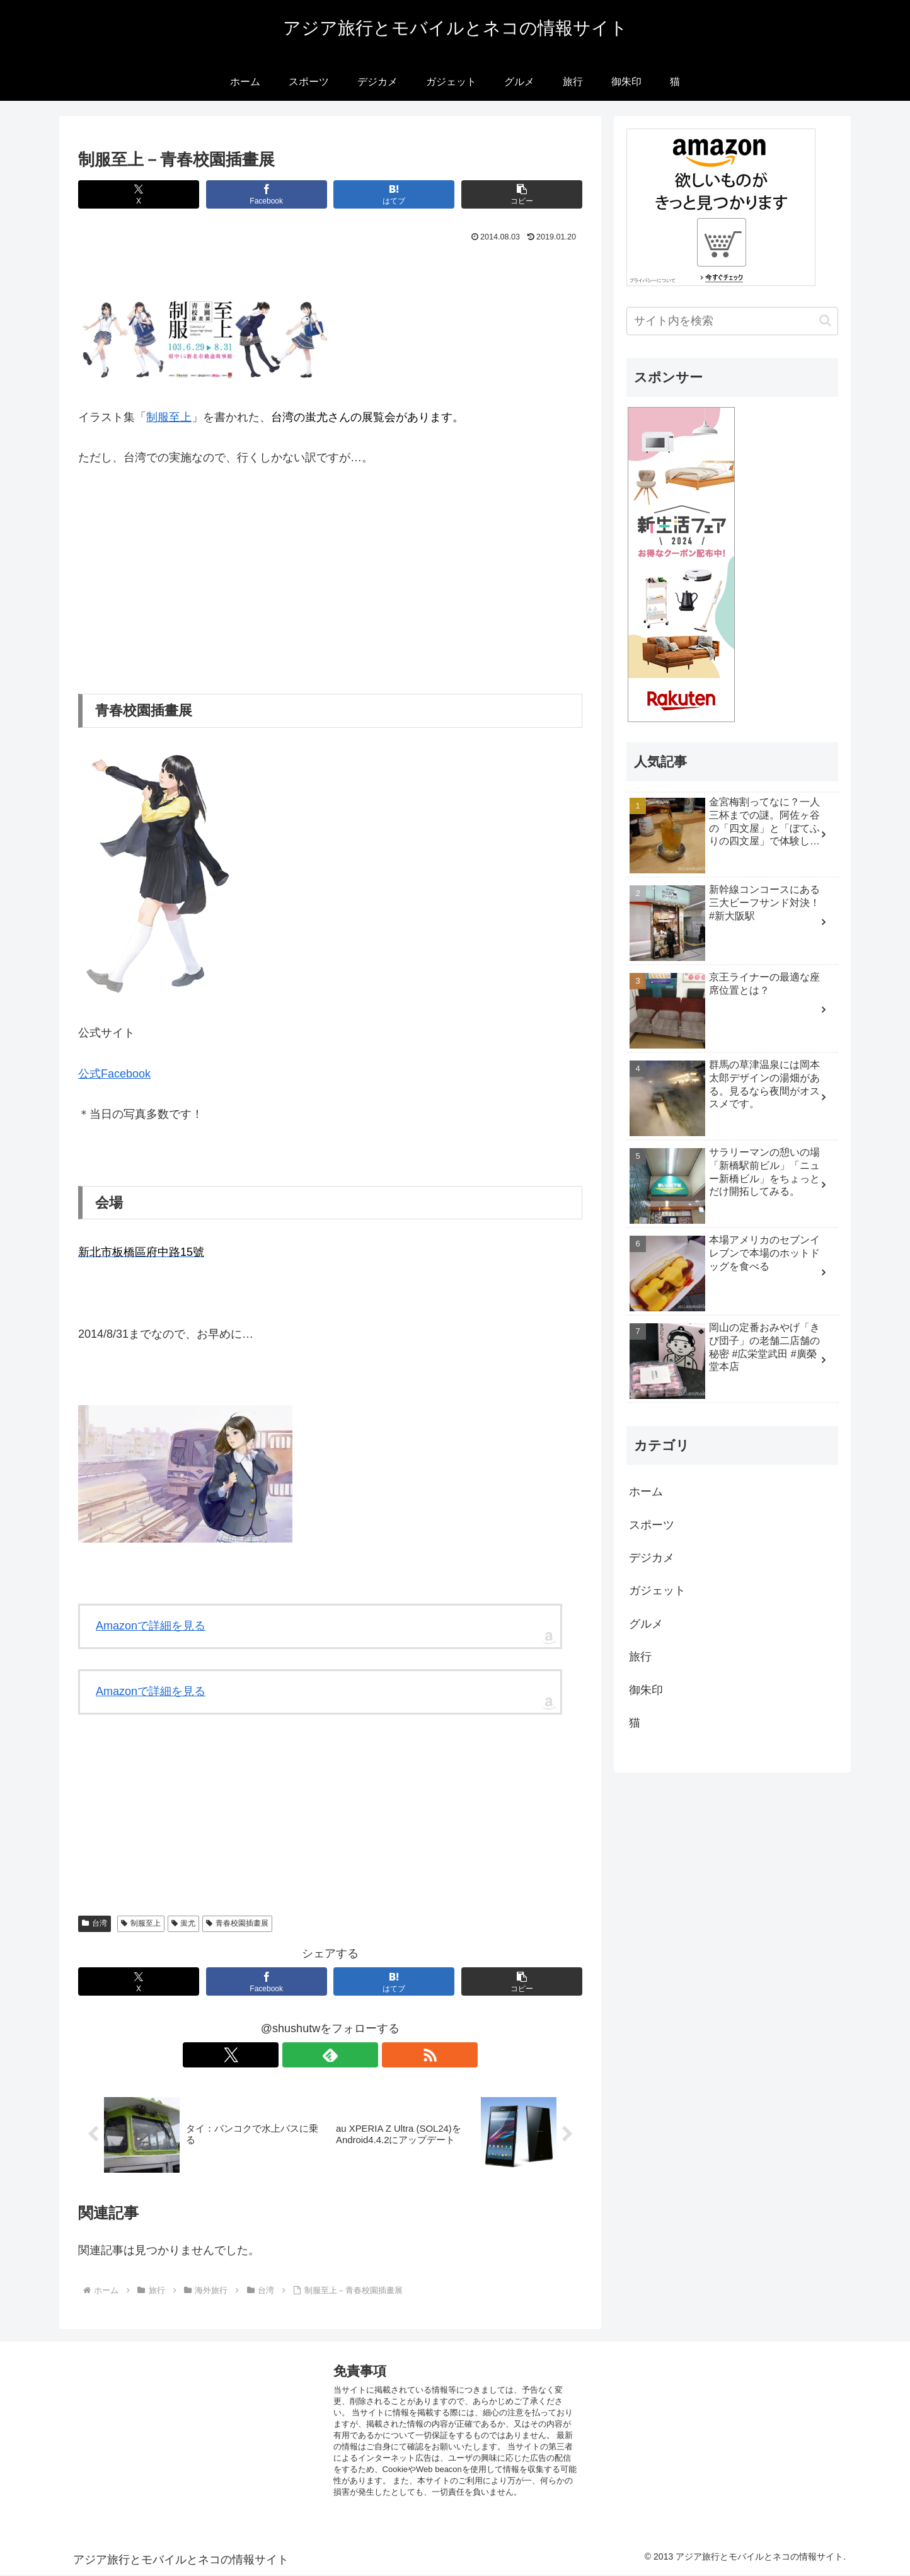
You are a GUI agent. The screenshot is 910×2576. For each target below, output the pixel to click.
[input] (732, 321)
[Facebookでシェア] (266, 194)
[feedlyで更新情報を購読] (330, 2054)
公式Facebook (114, 1073)
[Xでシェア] (138, 194)
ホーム (646, 1491)
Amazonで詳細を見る (150, 1625)
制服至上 (169, 417)
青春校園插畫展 (237, 1923)
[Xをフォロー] (301, 2054)
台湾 (94, 1923)
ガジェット (657, 1590)
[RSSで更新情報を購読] (359, 2054)
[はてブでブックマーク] (393, 194)
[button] (521, 194)
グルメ (646, 1624)
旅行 (640, 1656)
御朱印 (646, 1690)
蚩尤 (183, 1923)
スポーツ (651, 1525)
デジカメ (651, 1557)
